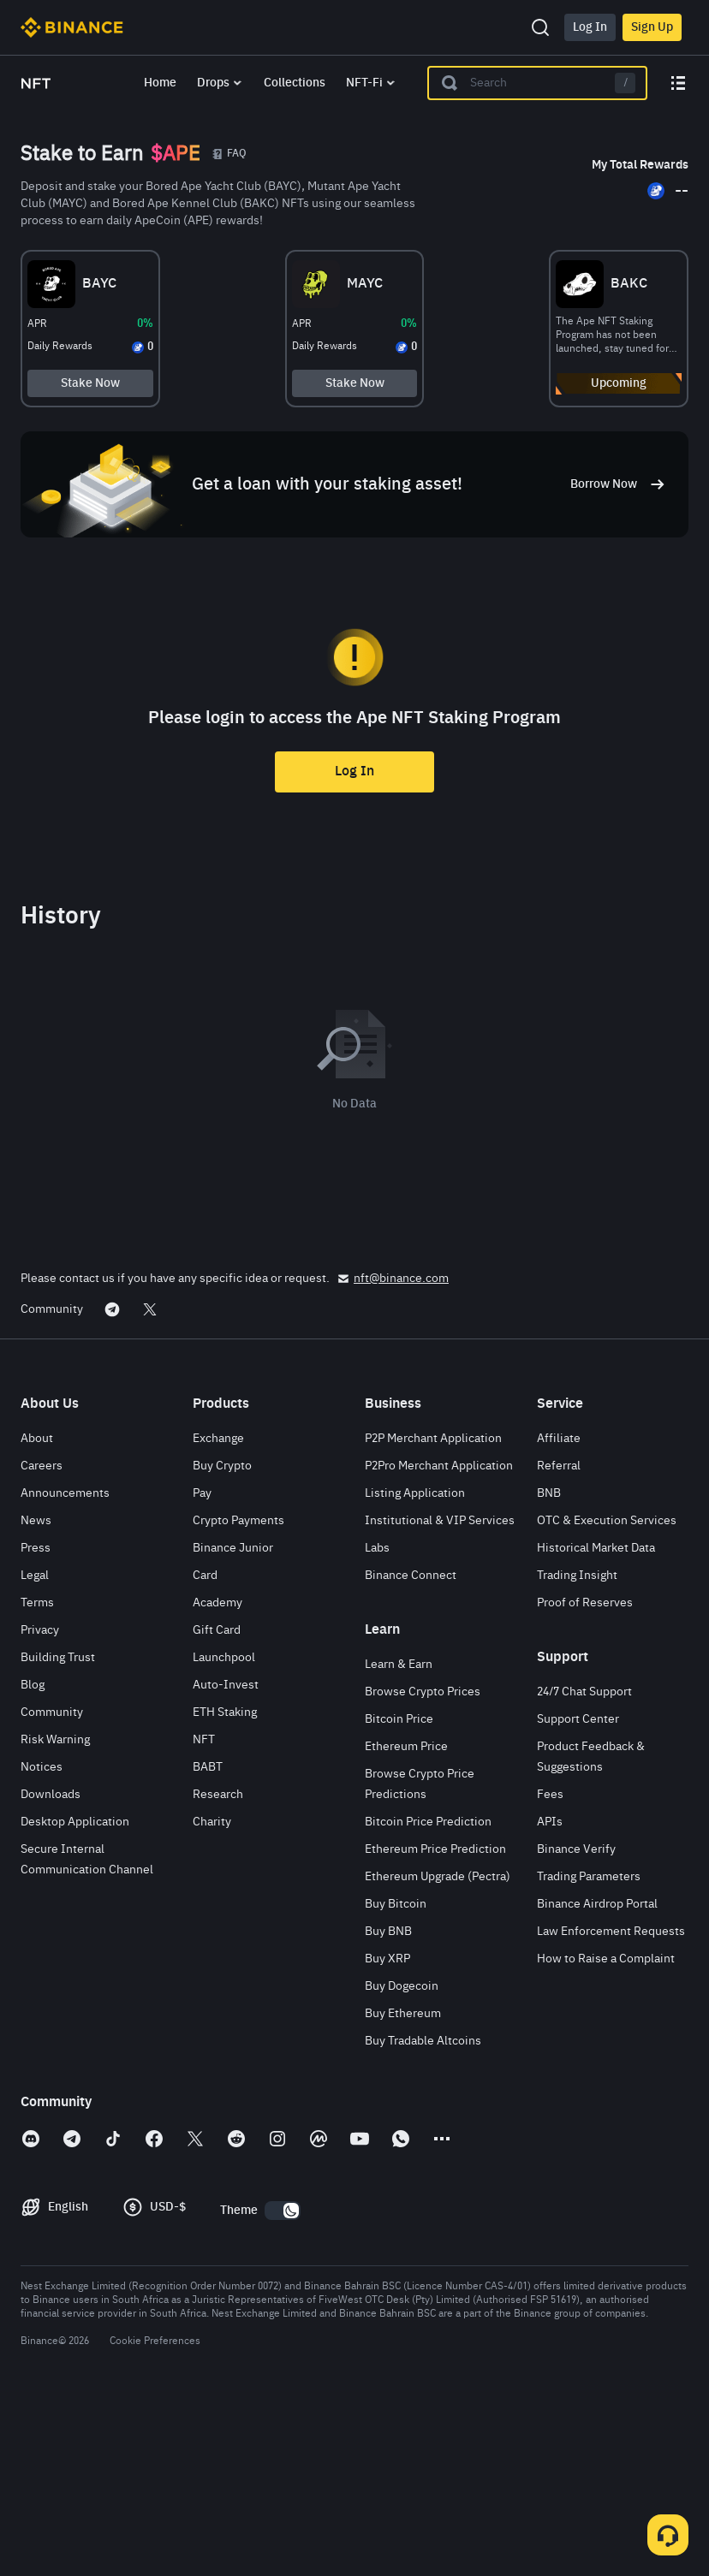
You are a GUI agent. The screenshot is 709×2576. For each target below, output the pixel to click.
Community (52, 1885)
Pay (202, 1666)
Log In (590, 27)
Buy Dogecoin (401, 2159)
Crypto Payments (238, 1694)
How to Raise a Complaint (606, 2132)
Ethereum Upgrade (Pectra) (437, 2050)
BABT (208, 1940)
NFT (204, 1913)
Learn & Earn (398, 1837)
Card (205, 1748)
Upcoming (582, 392)
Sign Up (652, 27)
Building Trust (58, 1831)
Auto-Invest (226, 1858)
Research (218, 1968)
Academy (217, 1776)
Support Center (578, 1892)
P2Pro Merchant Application (439, 1639)
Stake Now (127, 392)
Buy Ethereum (403, 2187)
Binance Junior (233, 1721)
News (36, 1694)
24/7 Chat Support (584, 1865)
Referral (559, 1639)
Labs (377, 1721)
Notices (42, 1940)
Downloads (50, 1968)
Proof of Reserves (585, 1776)
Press (36, 1721)
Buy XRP (387, 2132)
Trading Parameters (588, 2050)
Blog (33, 1858)
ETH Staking (225, 1885)
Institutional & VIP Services (440, 1694)
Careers (42, 1639)
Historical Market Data (596, 1721)
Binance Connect (410, 1748)
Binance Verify (576, 2022)
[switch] (283, 2383)
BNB (549, 1666)
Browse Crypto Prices (422, 1865)
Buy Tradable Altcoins (423, 2214)
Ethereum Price (406, 1920)
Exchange (218, 1611)
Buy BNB (388, 2104)
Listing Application (415, 1666)
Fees (550, 1968)
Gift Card (217, 1803)
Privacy (40, 1803)
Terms (37, 1776)
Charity (212, 1995)
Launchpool (224, 1831)
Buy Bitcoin (395, 2077)
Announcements (65, 1666)
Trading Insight (577, 1748)
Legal (35, 1748)
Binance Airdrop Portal (597, 2077)
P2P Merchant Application (433, 1611)
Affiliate (559, 1611)
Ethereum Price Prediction (435, 2022)
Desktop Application (75, 1995)
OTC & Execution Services (606, 1694)
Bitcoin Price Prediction (428, 1995)
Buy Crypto (222, 1639)
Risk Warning (55, 1913)
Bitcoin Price (399, 1892)
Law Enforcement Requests (611, 2104)
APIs (550, 1995)
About (37, 1611)
